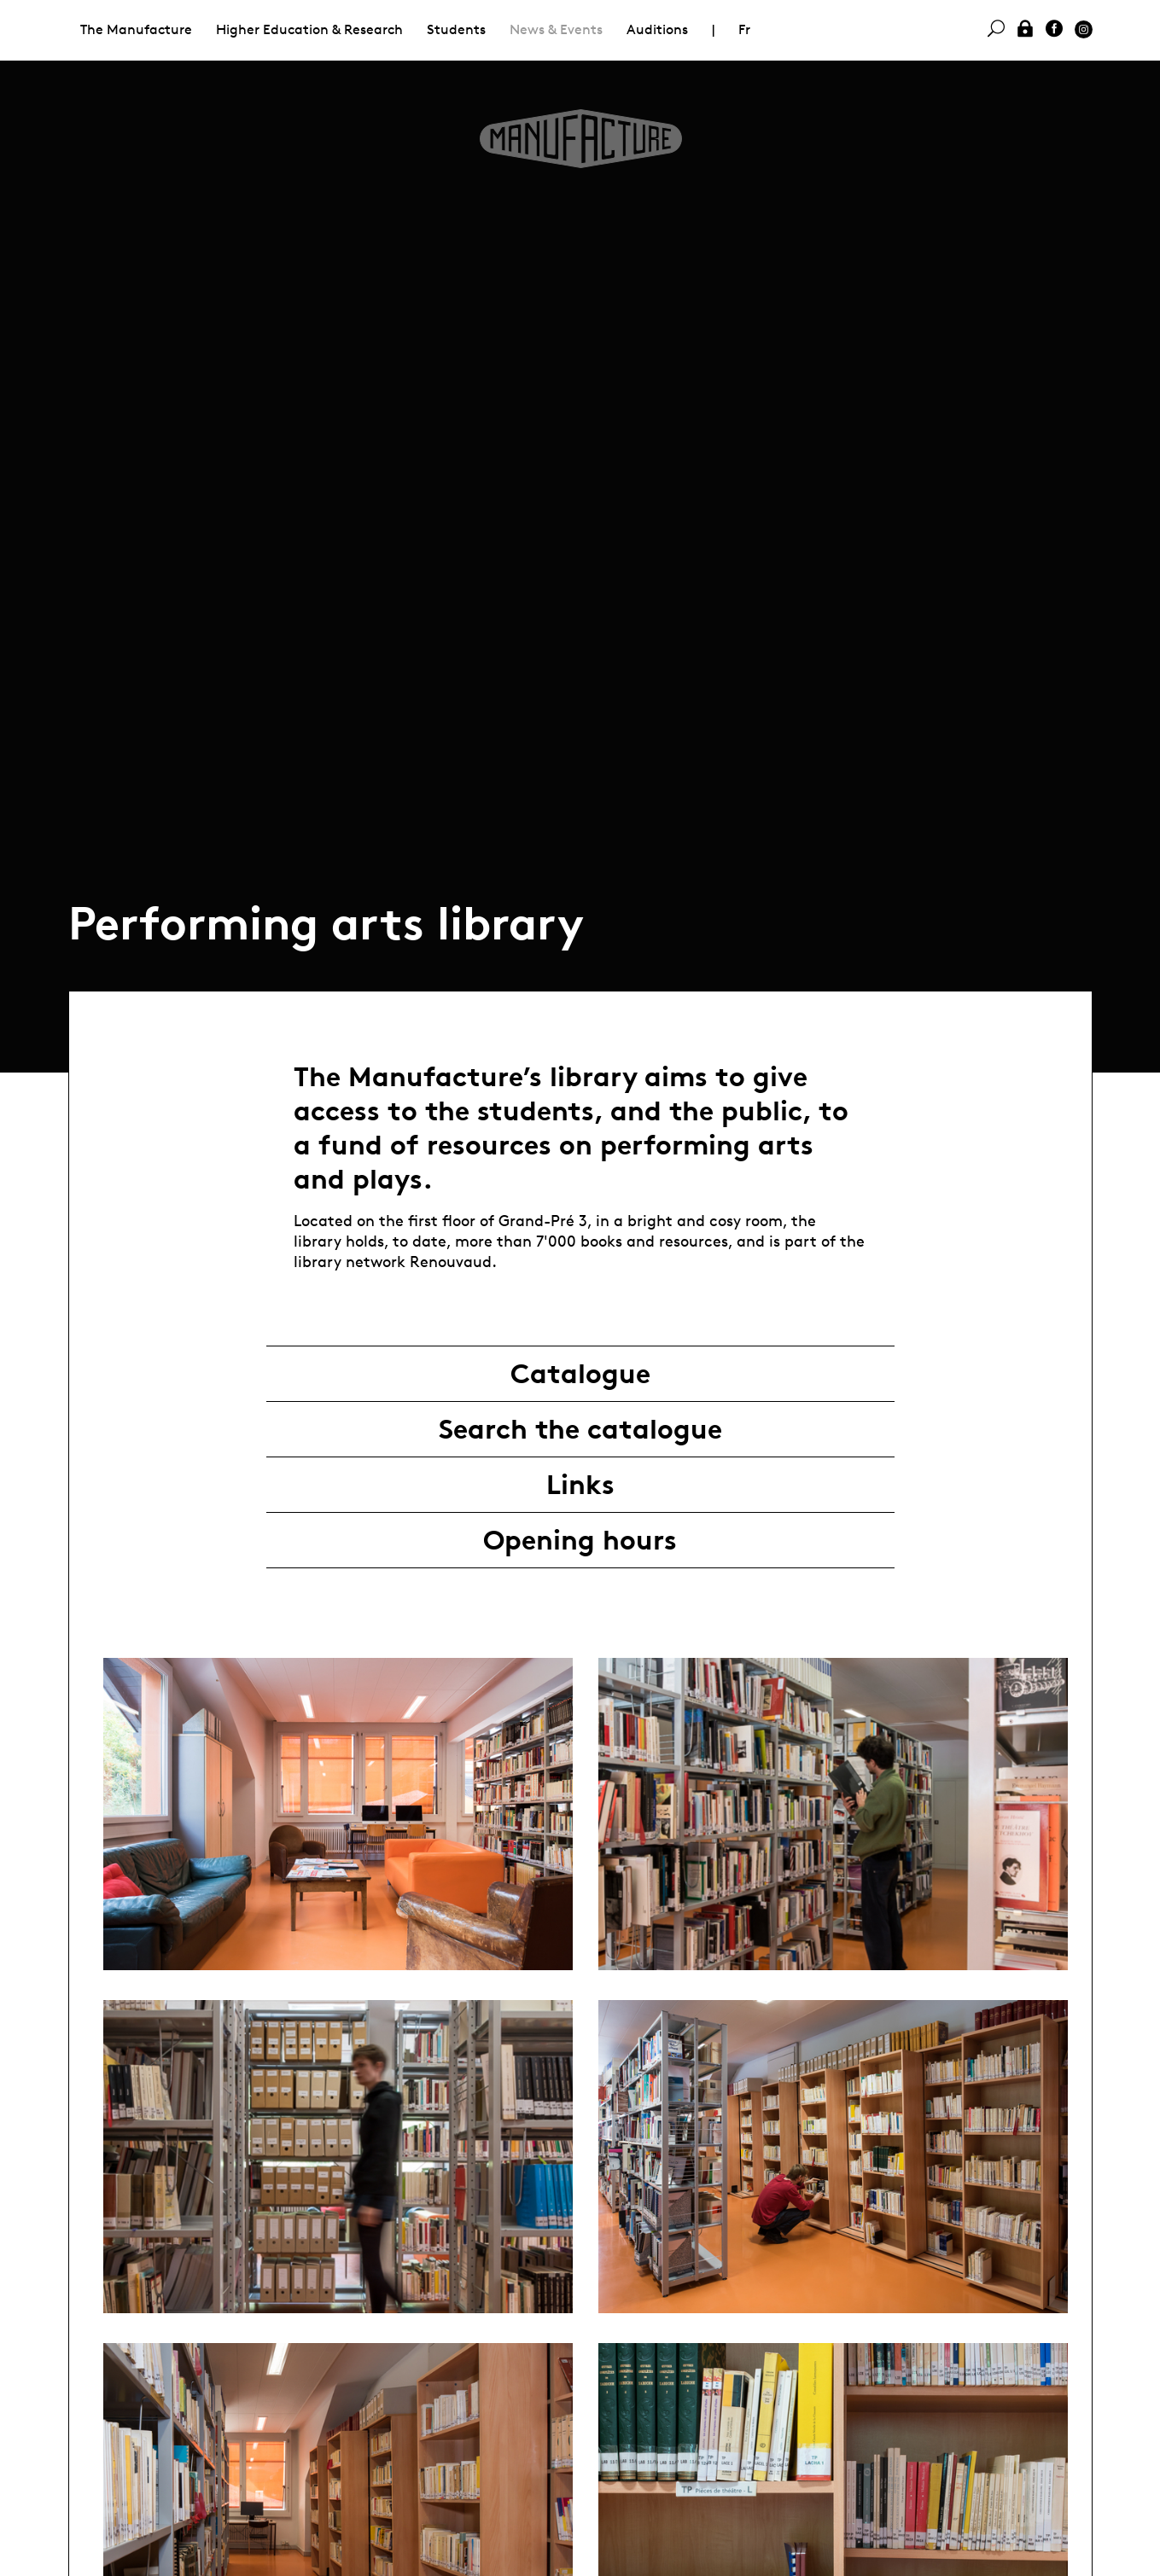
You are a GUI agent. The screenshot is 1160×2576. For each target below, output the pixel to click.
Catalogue (580, 1374)
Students (456, 29)
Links (580, 1484)
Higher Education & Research (309, 29)
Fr (744, 29)
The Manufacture (136, 29)
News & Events (556, 29)
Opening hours (580, 1540)
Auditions (657, 29)
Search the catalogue (580, 1429)
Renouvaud (451, 1261)
